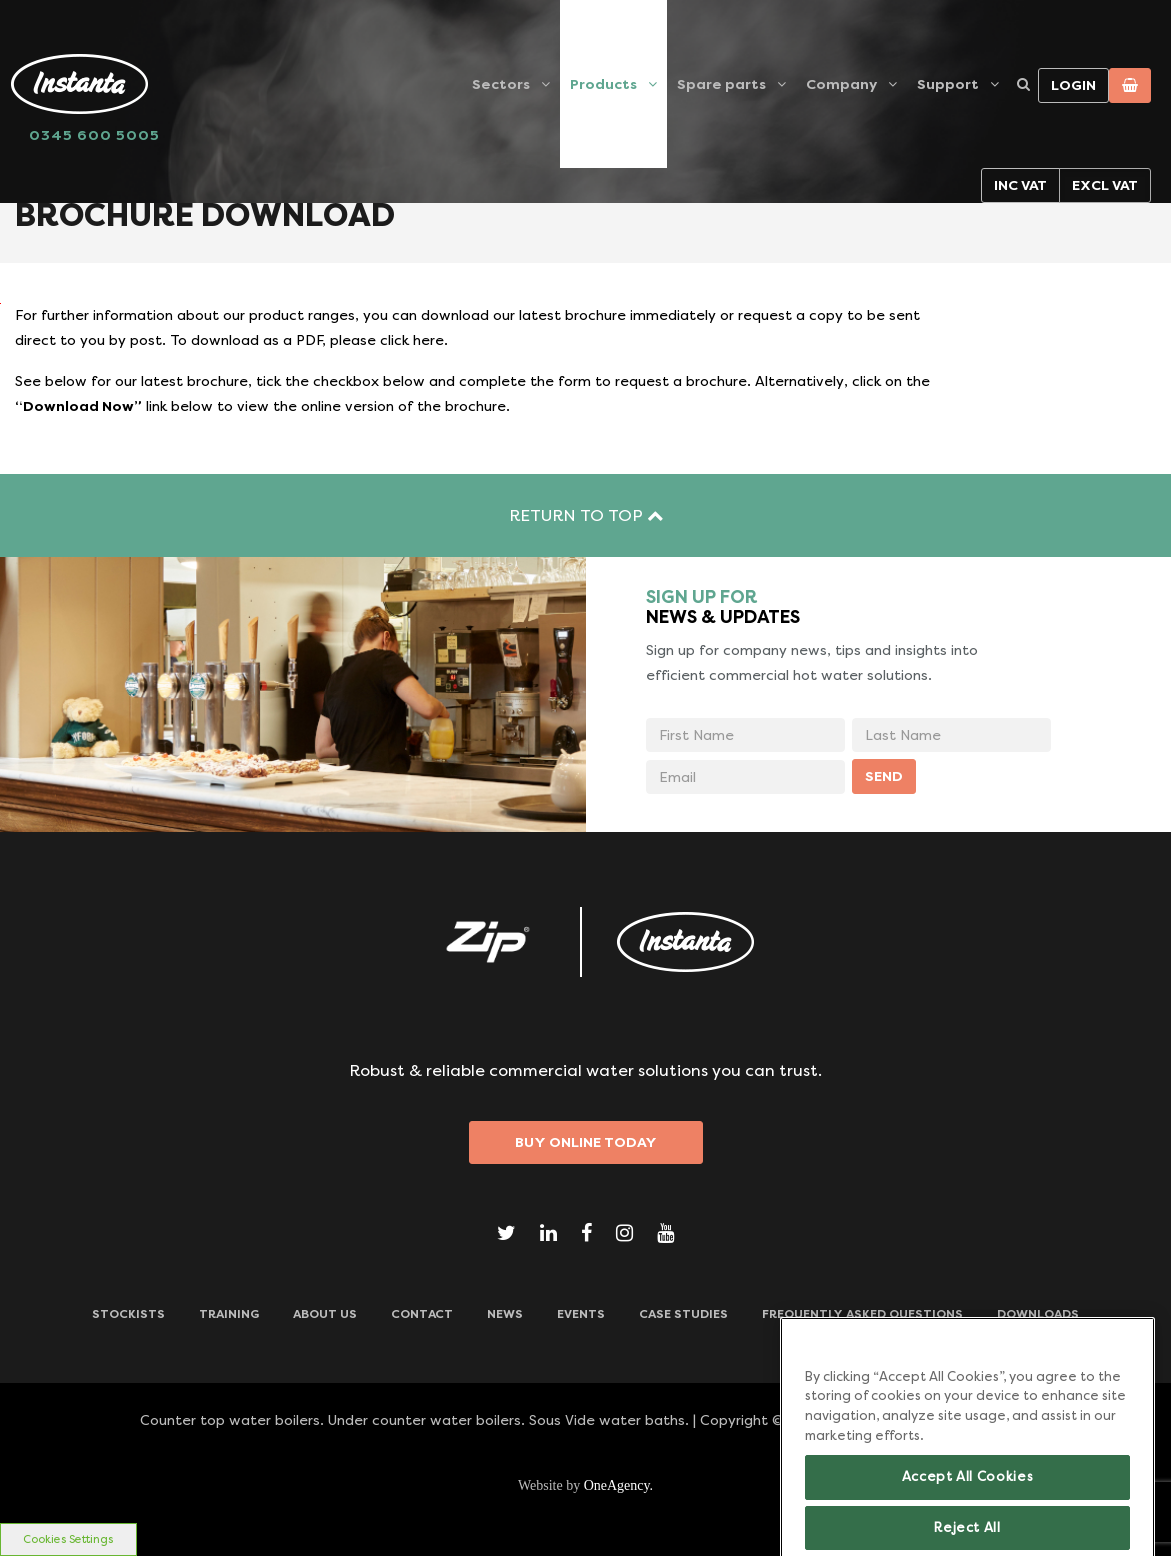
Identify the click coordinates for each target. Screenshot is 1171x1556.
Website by (585, 1485)
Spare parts (721, 84)
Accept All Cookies (968, 1503)
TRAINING (229, 1314)
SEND (884, 776)
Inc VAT (1020, 185)
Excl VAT (1105, 185)
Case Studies (683, 1314)
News (505, 1314)
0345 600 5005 (94, 135)
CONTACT (422, 1314)
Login (1073, 85)
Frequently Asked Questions (862, 1314)
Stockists (128, 1314)
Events (581, 1314)
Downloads (1038, 1314)
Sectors (501, 84)
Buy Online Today (586, 1142)
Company (841, 84)
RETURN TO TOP (586, 515)
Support (948, 84)
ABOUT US (325, 1314)
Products (603, 84)
